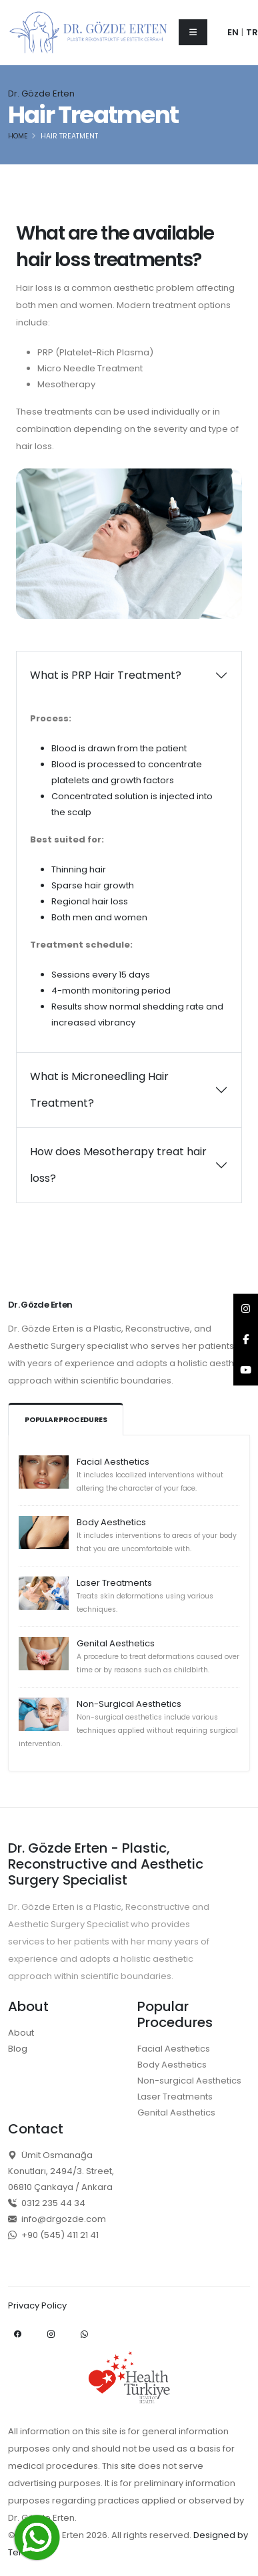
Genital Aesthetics (116, 1643)
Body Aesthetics (111, 1522)
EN (233, 32)
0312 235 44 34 (46, 2203)
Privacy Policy (37, 2305)
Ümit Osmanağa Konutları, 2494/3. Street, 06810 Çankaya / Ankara (61, 2171)
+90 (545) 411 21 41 (53, 2235)
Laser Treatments (114, 1582)
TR (252, 32)
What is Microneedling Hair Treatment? (99, 1090)
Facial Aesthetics (113, 1461)
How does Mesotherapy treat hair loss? (118, 1165)
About (21, 2032)
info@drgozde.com (57, 2219)
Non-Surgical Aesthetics (129, 1704)
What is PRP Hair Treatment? (105, 675)
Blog (17, 2048)
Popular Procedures (66, 1420)
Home (18, 136)
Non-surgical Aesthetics (189, 2080)
